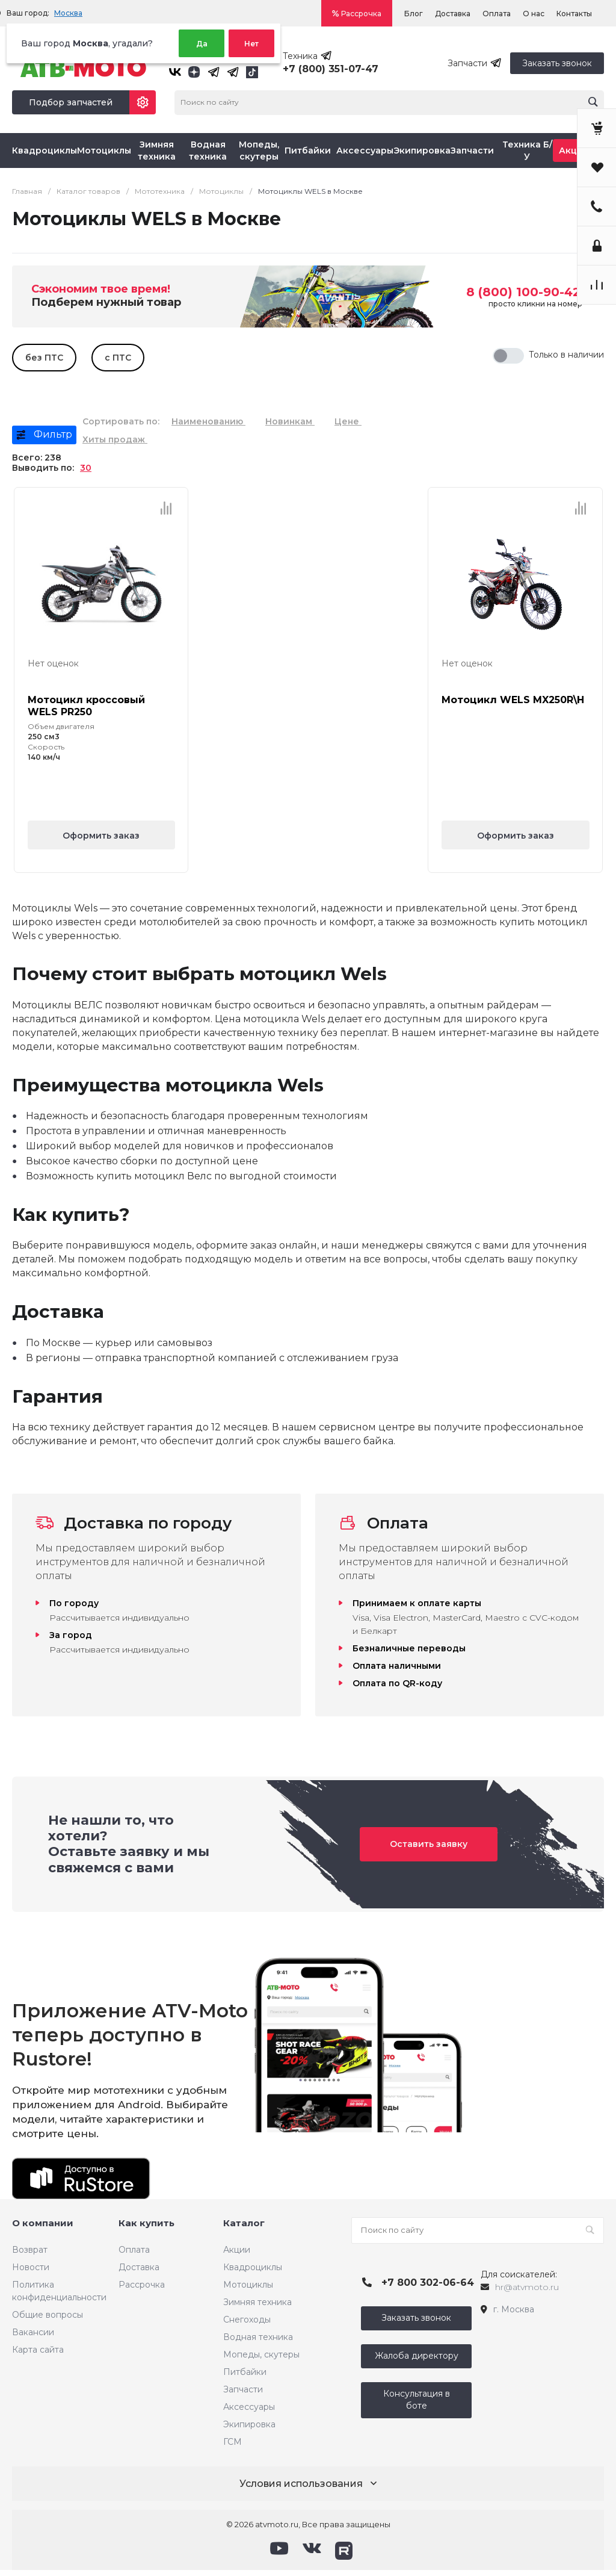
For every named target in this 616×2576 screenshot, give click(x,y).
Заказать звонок (557, 63)
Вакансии (33, 2332)
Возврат (30, 2249)
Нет (251, 43)
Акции (236, 2249)
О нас (533, 13)
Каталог (244, 2223)
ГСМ (232, 2441)
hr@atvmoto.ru (527, 2287)
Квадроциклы (252, 2267)
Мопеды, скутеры (261, 2354)
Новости (30, 2267)
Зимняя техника (257, 2302)
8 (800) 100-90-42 (523, 292)
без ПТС (44, 357)
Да (202, 43)
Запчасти (243, 2389)
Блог (413, 13)
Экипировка (249, 2424)
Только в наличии (566, 354)
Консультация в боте (416, 2399)
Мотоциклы (248, 2284)
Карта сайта (38, 2349)
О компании (42, 2223)
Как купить (146, 2223)
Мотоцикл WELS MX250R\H (513, 700)
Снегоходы (247, 2319)
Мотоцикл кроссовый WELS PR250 (86, 706)
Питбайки (244, 2372)
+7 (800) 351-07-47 (330, 69)
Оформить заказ (101, 835)
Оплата (496, 13)
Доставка (452, 13)
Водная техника (258, 2337)
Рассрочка (361, 13)
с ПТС (118, 357)
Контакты (574, 13)
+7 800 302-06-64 (427, 2282)
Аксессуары (249, 2406)
